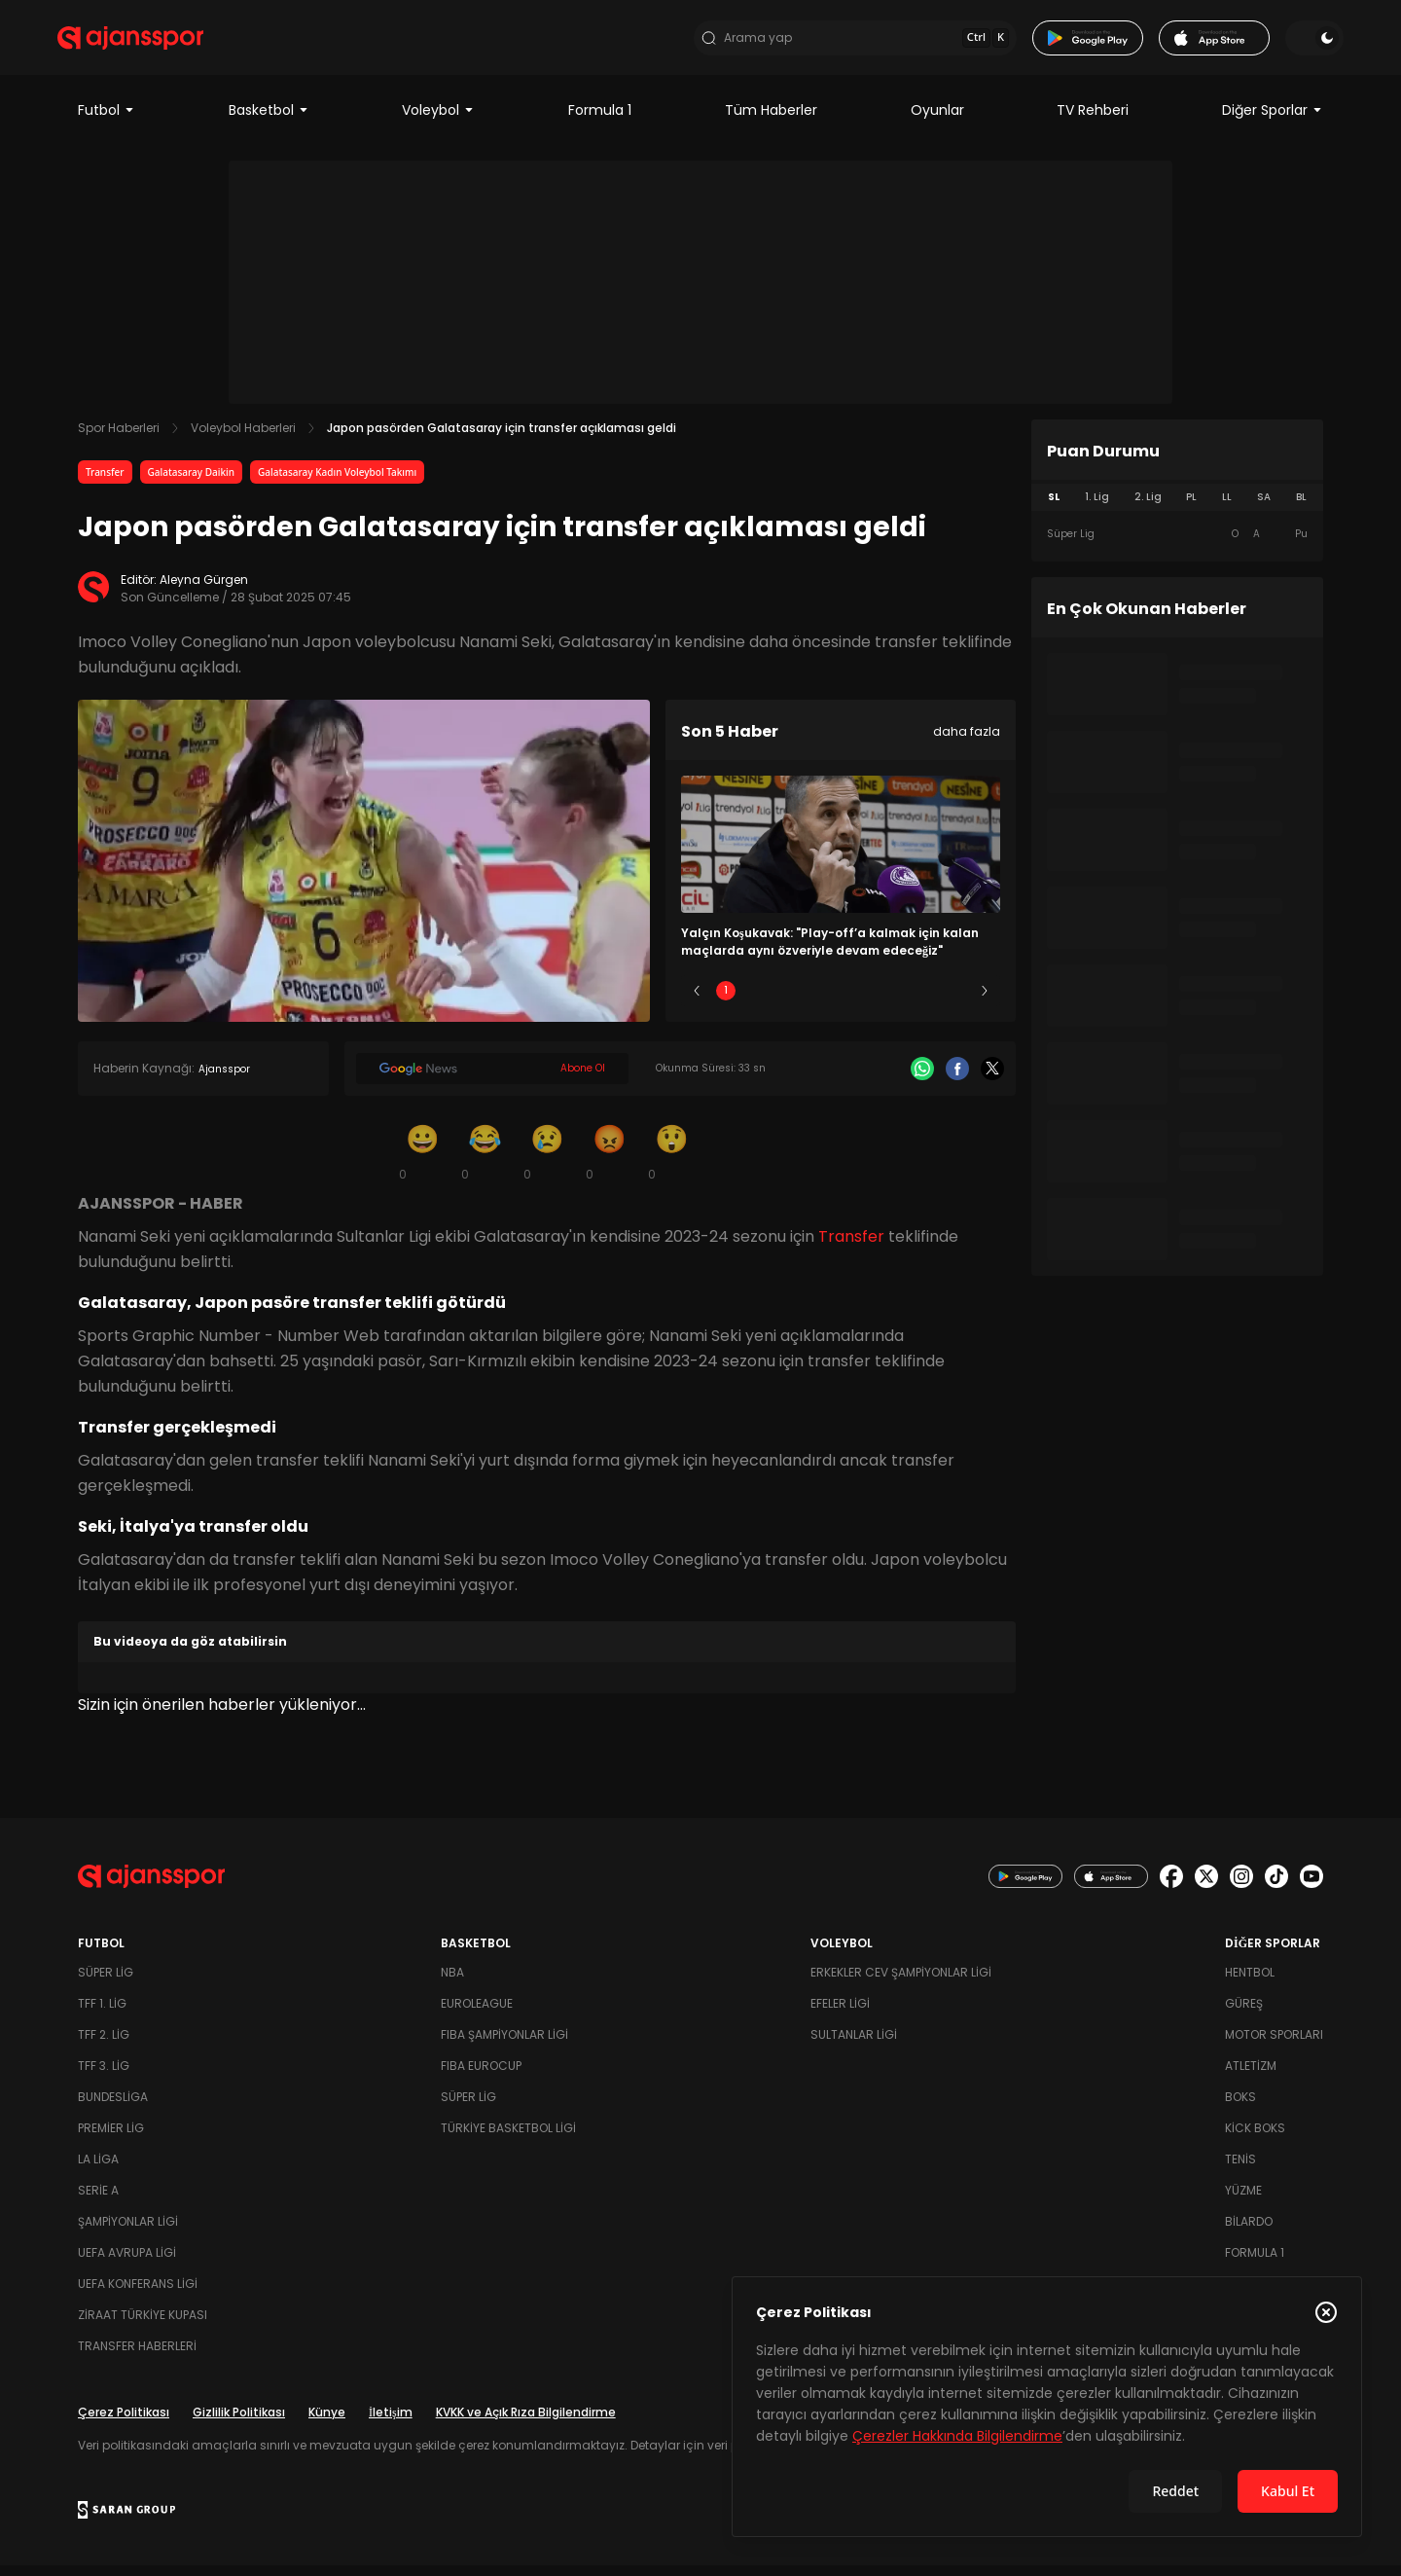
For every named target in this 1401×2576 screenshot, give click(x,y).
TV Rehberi (1093, 120)
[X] (992, 1079)
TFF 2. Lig (103, 2045)
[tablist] (1177, 508)
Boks (1240, 2107)
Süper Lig (105, 1983)
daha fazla (966, 742)
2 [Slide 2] (783, 1001)
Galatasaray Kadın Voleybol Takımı (337, 483)
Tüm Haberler (771, 120)
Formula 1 (599, 120)
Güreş (1244, 2014)
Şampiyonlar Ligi (128, 2232)
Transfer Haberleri (137, 2356)
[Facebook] (957, 1079)
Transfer (105, 483)
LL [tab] (1227, 507)
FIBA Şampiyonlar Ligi (504, 2045)
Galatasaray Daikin (191, 483)
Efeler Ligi (840, 2014)
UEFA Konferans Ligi (138, 2294)
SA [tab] (1264, 507)
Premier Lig (111, 2138)
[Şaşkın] (671, 1162)
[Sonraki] (984, 1001)
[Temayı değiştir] (1294, 42)
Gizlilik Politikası (239, 2422)
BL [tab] (1301, 507)
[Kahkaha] (484, 1162)
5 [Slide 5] (955, 1001)
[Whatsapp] (922, 1079)
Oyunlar (937, 120)
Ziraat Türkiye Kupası (142, 2325)
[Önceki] (696, 1001)
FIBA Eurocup (481, 2076)
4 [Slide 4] (898, 1001)
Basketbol (269, 120)
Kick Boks (1255, 2138)
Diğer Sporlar (1272, 120)
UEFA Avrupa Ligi (127, 2263)
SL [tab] (1054, 507)
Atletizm (1250, 2076)
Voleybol (438, 120)
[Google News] (492, 1079)
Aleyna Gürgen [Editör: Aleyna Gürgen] (204, 590)
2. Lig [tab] (1148, 507)
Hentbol (1250, 1983)
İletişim (391, 2422)
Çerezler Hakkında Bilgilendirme (957, 2436)
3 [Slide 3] (841, 1001)
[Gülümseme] (422, 1162)
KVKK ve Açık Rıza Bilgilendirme (526, 2422)
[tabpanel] (1177, 545)
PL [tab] (1191, 507)
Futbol (106, 120)
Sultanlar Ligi (853, 2045)
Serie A (98, 2201)
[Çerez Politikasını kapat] (1326, 2312)
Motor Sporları (1274, 2045)
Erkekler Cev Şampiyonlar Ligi (900, 1983)
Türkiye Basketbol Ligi (508, 2138)
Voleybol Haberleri (243, 438)
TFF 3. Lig (103, 2076)
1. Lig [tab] (1097, 507)
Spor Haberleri (119, 438)
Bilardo (1249, 2232)
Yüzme (1243, 2201)
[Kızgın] (609, 1162)
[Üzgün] (546, 1162)
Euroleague (477, 2014)
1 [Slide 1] (726, 1001)
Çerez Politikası (123, 2422)
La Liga (98, 2169)
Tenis (1240, 2169)
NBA (452, 1983)
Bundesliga (113, 2107)
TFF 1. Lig (102, 2014)
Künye (326, 2422)
